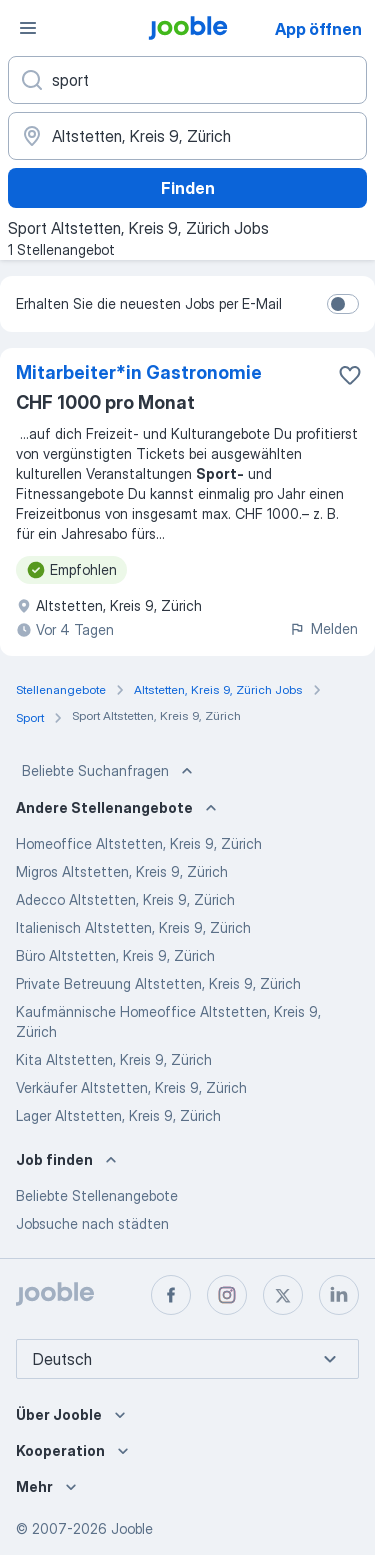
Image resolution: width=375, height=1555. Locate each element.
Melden (323, 628)
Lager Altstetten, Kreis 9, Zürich (118, 1115)
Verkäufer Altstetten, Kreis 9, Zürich (131, 1087)
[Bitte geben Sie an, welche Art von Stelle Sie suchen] (187, 80)
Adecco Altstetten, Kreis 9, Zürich (125, 899)
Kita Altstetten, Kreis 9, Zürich (114, 1059)
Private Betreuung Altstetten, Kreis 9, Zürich (158, 983)
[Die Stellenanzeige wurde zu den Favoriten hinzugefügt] (350, 375)
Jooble (132, 1528)
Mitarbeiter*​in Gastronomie (139, 372)
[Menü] (28, 28)
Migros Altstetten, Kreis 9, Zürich (122, 871)
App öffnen (318, 29)
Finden (188, 188)
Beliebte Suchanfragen (109, 771)
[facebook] (171, 1295)
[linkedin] (339, 1295)
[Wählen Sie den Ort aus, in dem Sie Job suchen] (187, 136)
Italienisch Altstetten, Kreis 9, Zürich (133, 927)
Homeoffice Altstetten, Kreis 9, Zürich (139, 843)
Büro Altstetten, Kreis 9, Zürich (115, 955)
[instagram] (227, 1295)
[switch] (343, 304)
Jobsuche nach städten (92, 1223)
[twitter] (283, 1295)
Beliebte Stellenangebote (97, 1195)
